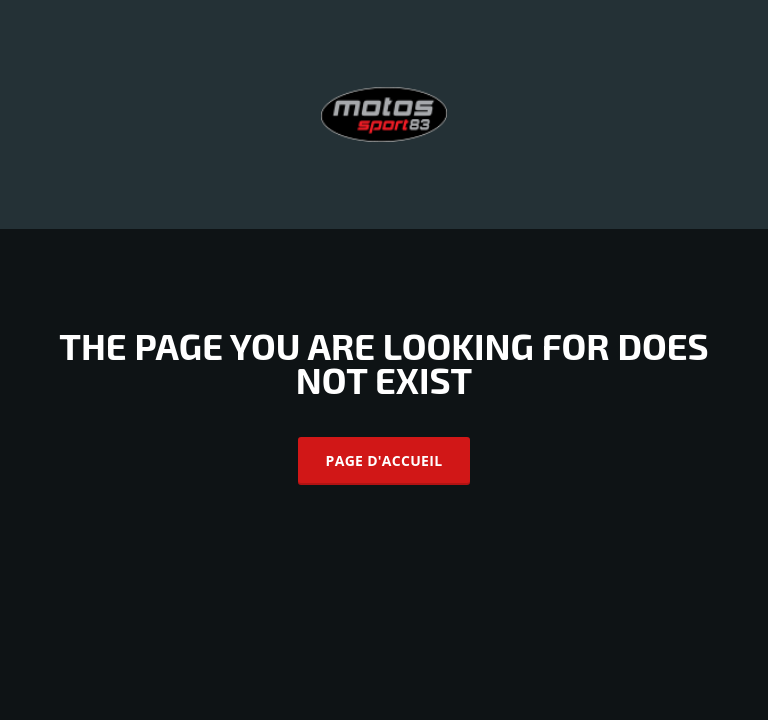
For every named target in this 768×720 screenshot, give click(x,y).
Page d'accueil (384, 460)
